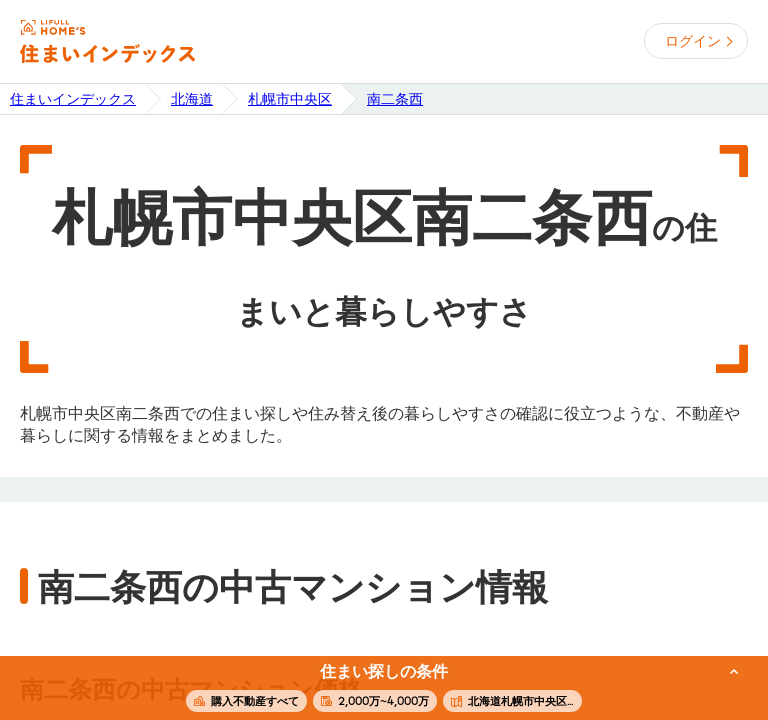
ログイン (693, 41)
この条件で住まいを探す (373, 689)
